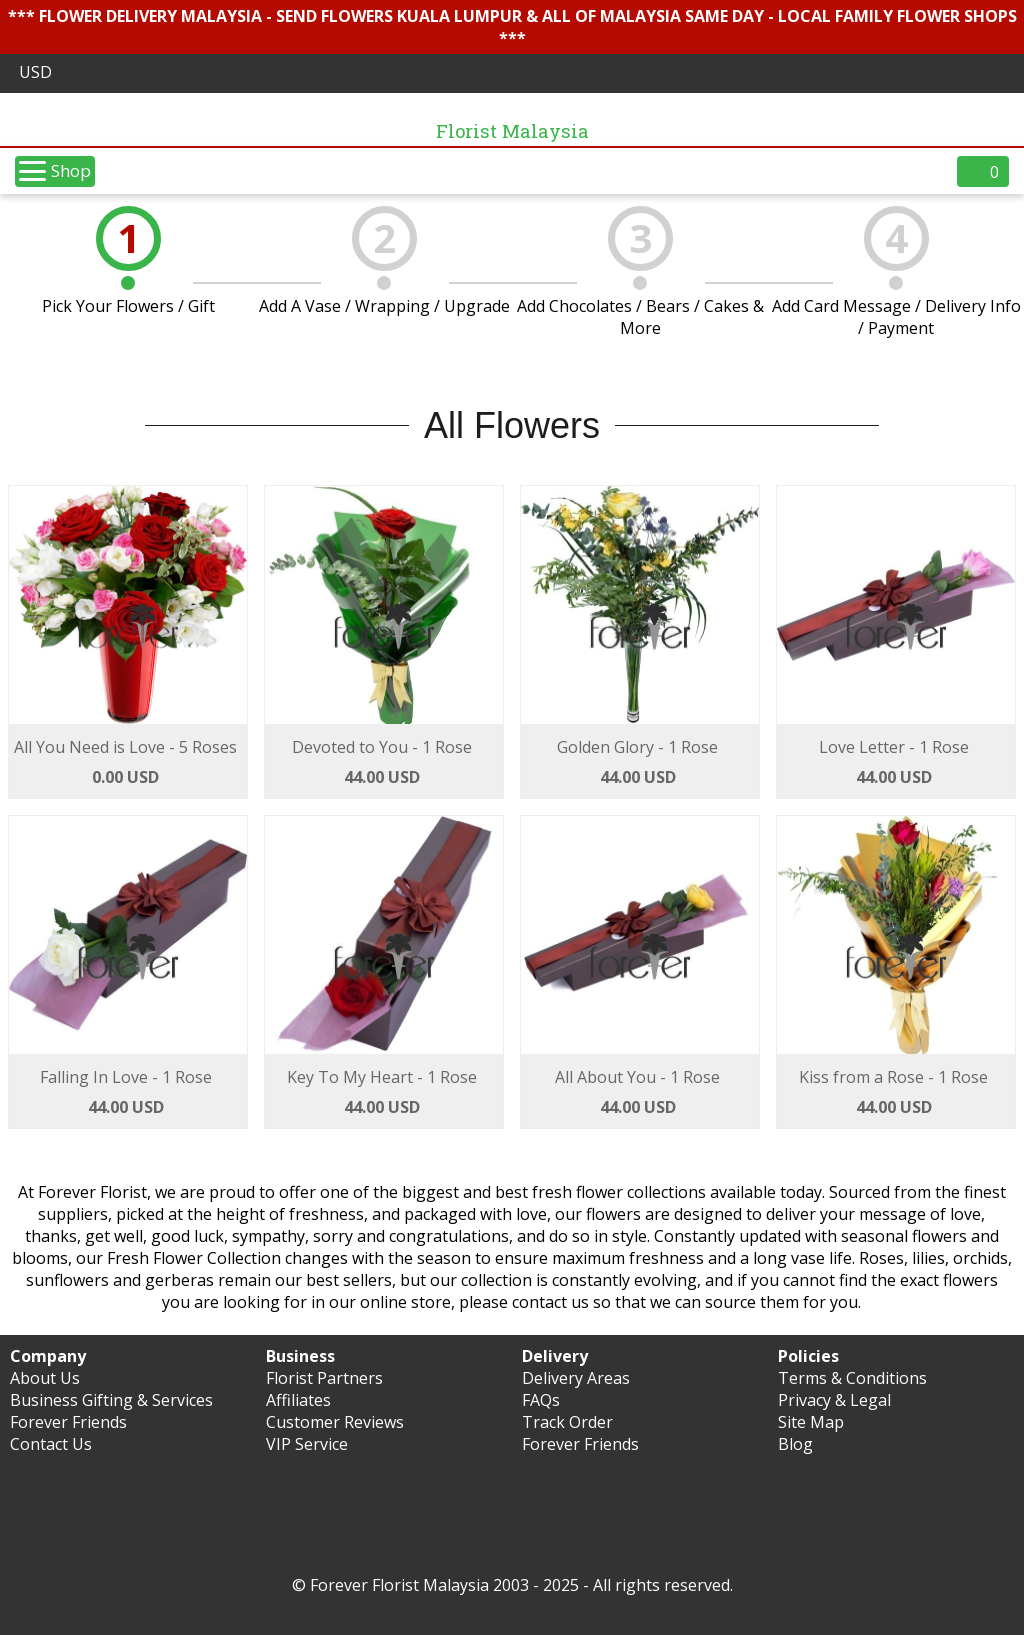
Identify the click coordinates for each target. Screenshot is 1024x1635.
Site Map (811, 1422)
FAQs (541, 1400)
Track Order (567, 1422)
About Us (45, 1378)
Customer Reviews (335, 1422)
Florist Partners (324, 1378)
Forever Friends (68, 1422)
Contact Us (51, 1444)
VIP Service (307, 1444)
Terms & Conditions (852, 1378)
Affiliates (298, 1400)
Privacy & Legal (834, 1400)
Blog (795, 1444)
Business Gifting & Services (111, 1400)
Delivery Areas (576, 1378)
